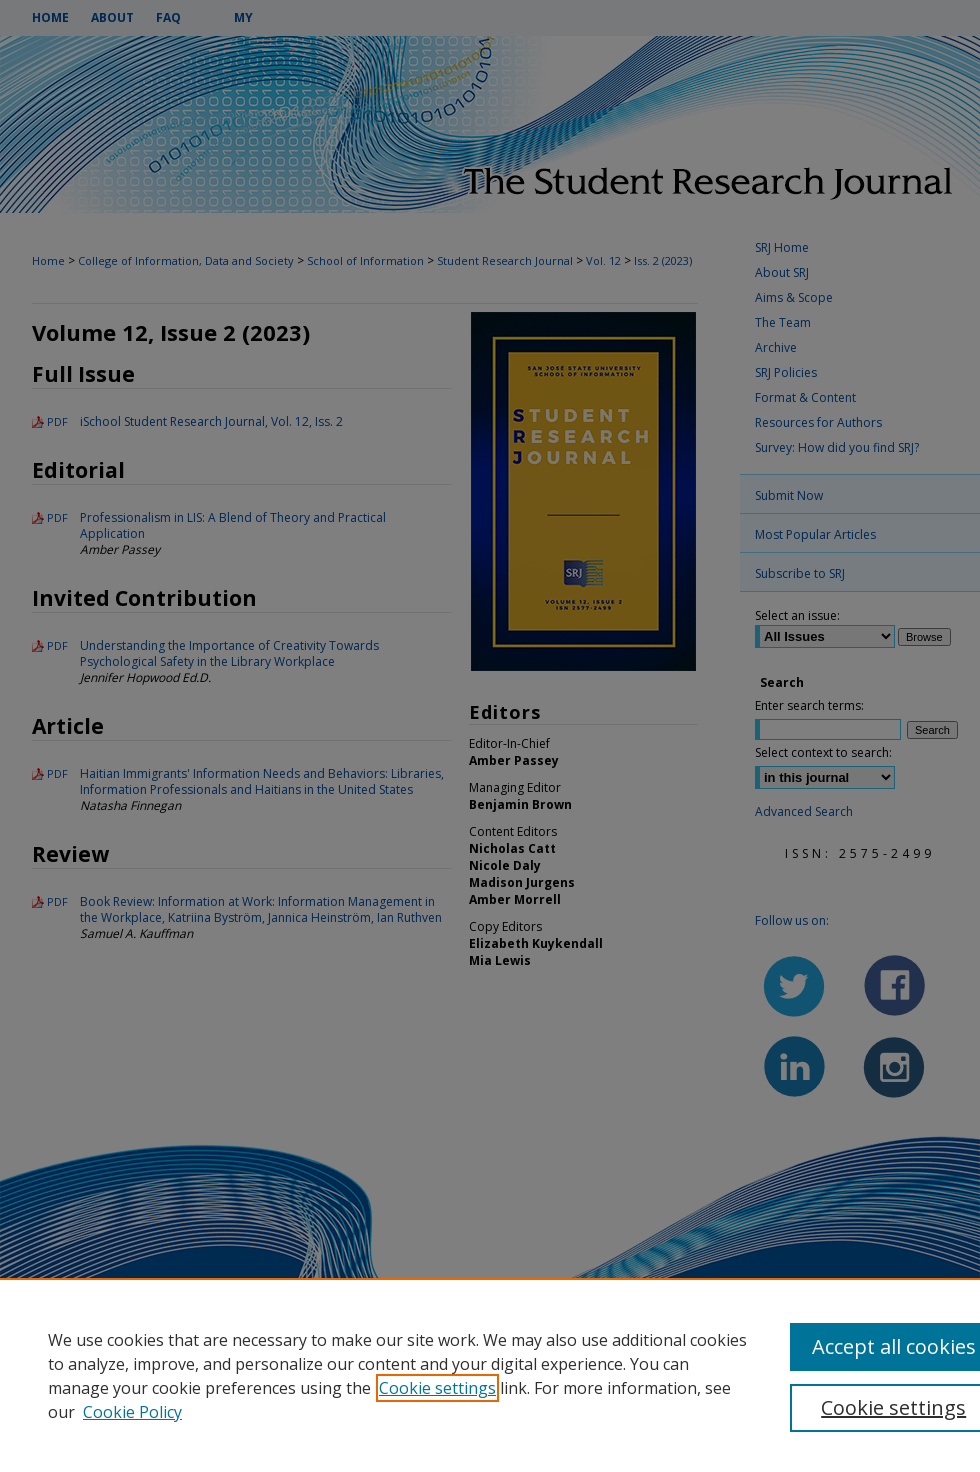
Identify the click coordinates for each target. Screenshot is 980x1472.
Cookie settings (437, 1388)
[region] (490, 1375)
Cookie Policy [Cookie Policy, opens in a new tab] (132, 1412)
